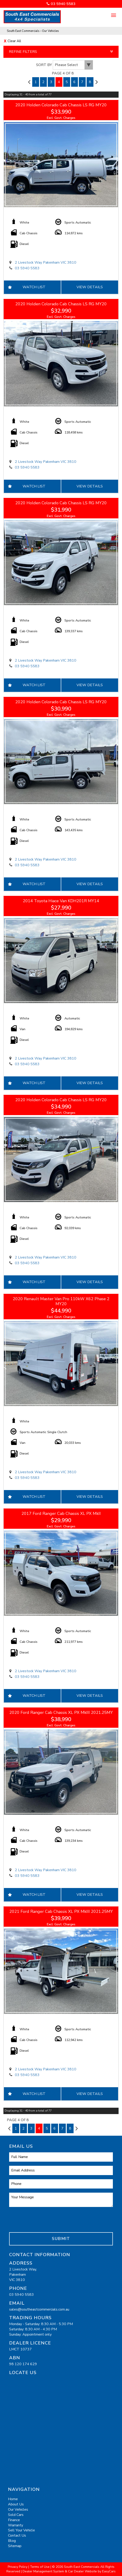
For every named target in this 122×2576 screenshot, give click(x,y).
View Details (90, 287)
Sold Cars (16, 2514)
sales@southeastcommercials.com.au (39, 2309)
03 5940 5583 (63, 3)
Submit (61, 2238)
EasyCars (109, 2571)
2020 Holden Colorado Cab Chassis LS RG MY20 (61, 105)
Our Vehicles (50, 31)
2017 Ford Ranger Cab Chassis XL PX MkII (61, 1513)
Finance (14, 2519)
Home (13, 2499)
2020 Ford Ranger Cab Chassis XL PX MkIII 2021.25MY (61, 1712)
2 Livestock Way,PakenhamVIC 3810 (23, 2274)
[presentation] (44, 2220)
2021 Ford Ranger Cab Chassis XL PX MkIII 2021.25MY (61, 1911)
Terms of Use (40, 2567)
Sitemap (14, 2545)
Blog (12, 2540)
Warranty (15, 2525)
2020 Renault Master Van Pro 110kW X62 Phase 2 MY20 (61, 1301)
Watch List (34, 287)
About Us (16, 2504)
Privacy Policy (18, 2567)
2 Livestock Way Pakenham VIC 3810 (45, 262)
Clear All (14, 41)
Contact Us (17, 2535)
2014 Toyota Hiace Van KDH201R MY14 (61, 901)
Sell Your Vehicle (21, 2530)
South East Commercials (23, 31)
